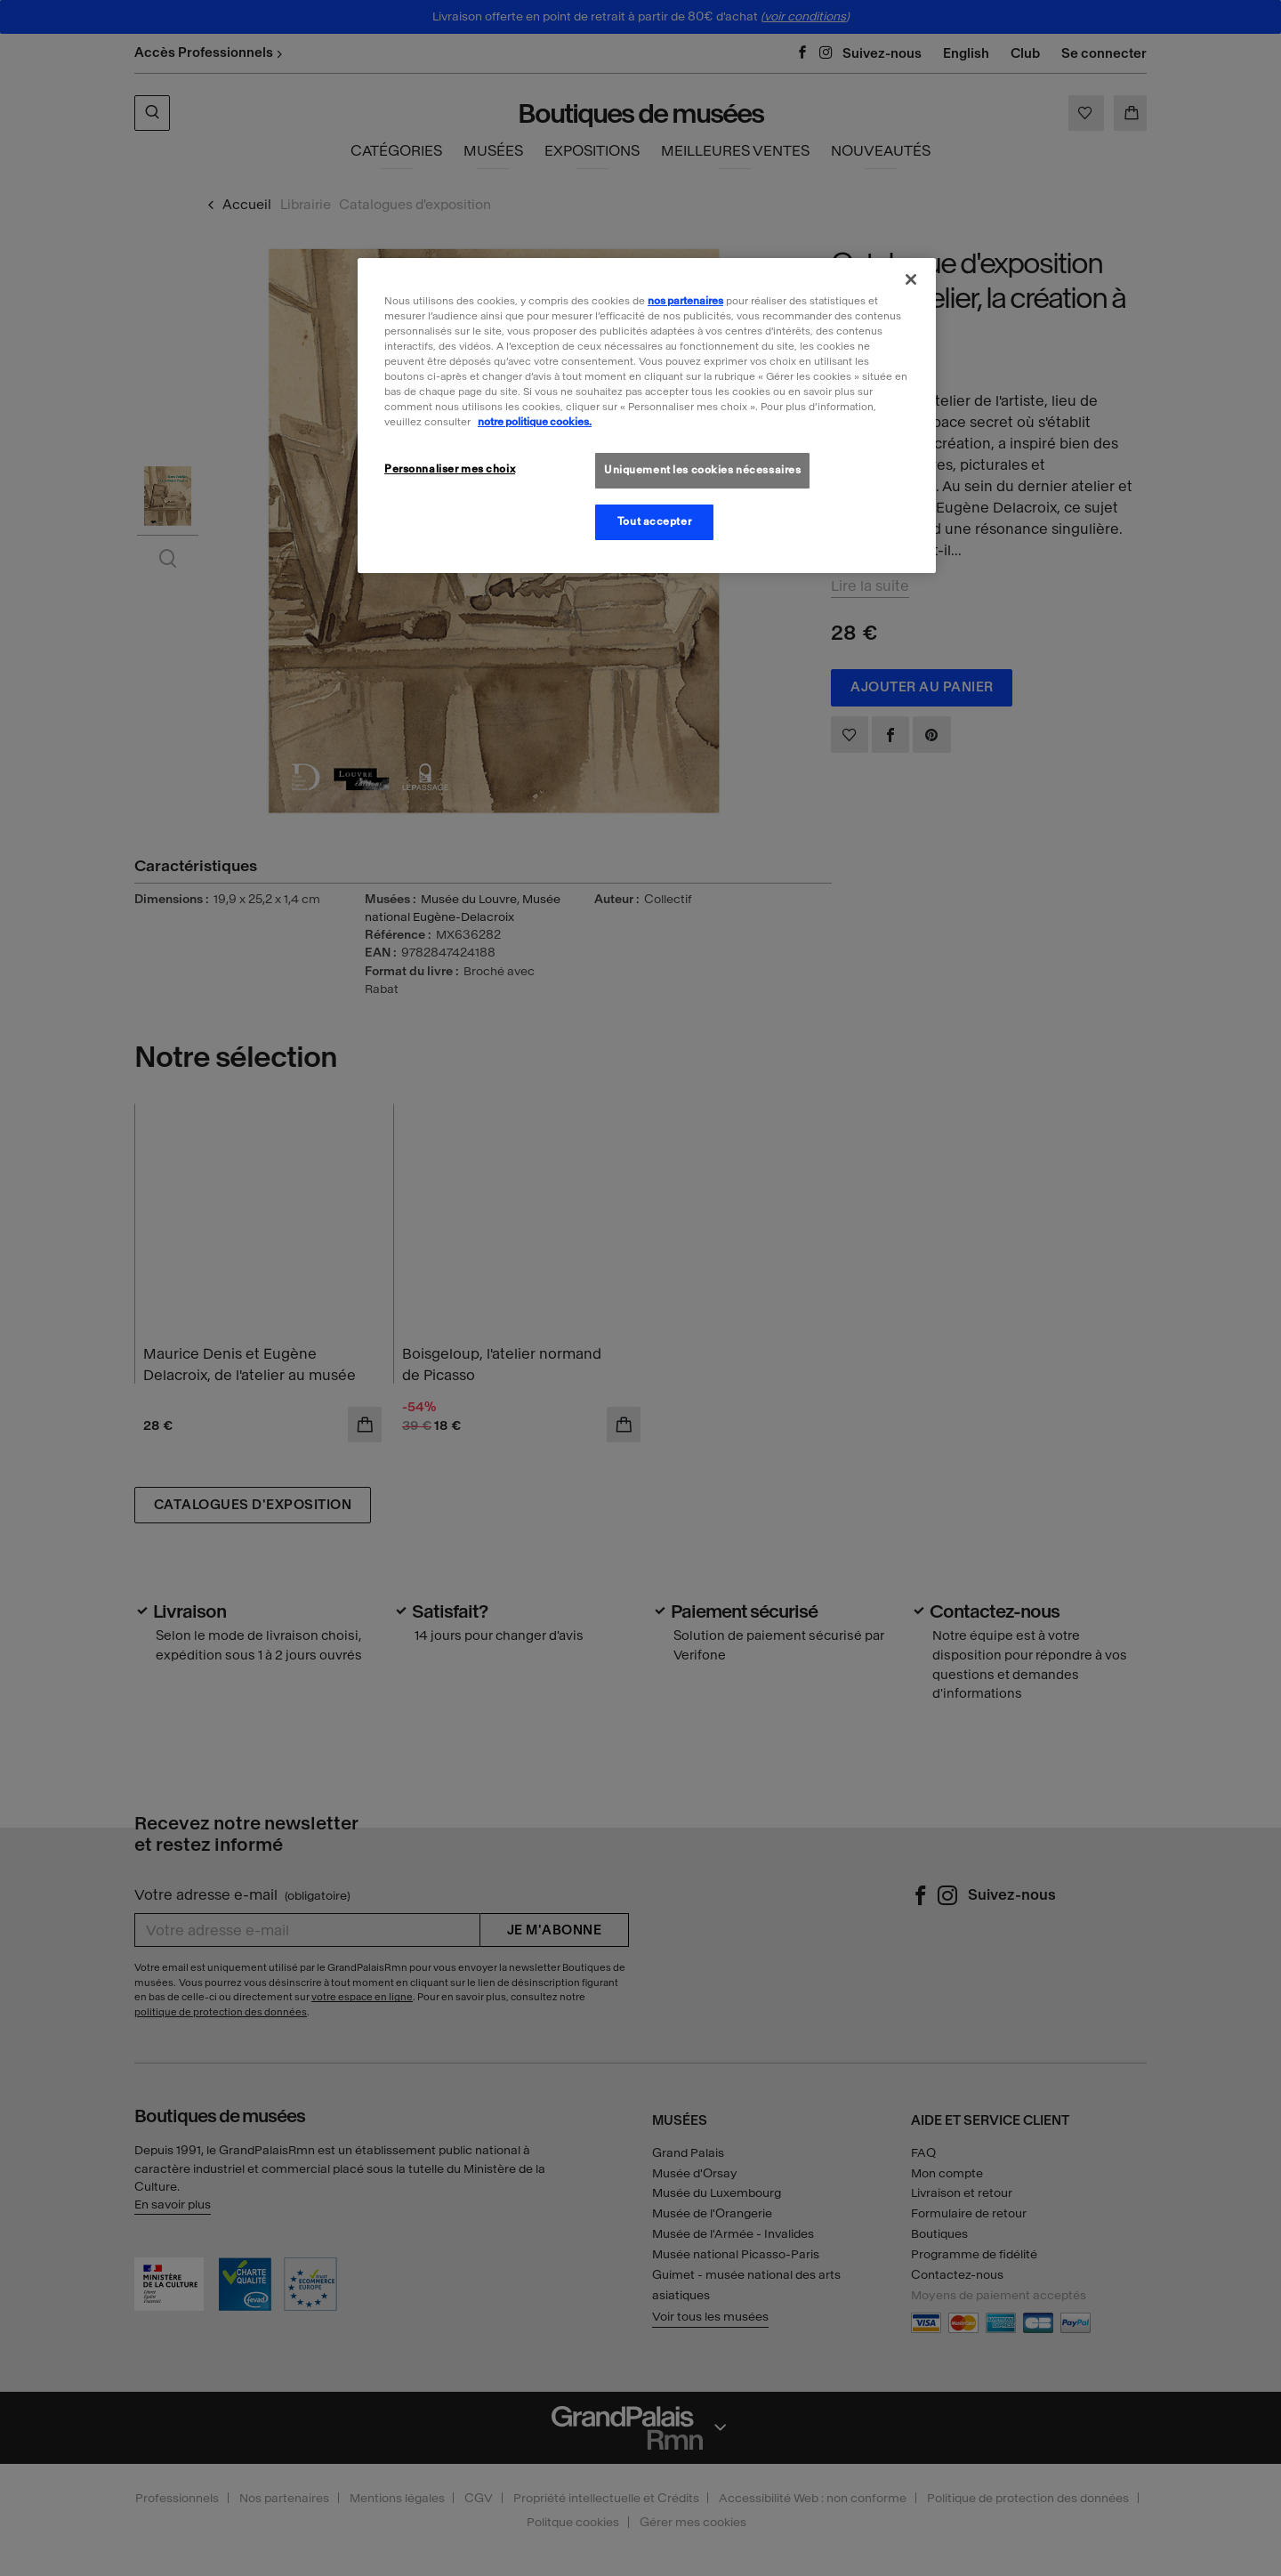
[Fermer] (911, 279)
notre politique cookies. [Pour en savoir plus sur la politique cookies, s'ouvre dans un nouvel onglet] (535, 421)
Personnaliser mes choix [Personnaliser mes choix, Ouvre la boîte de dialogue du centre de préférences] (449, 469)
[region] (647, 415)
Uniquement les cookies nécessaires (702, 469)
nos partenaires (685, 300)
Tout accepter (654, 521)
